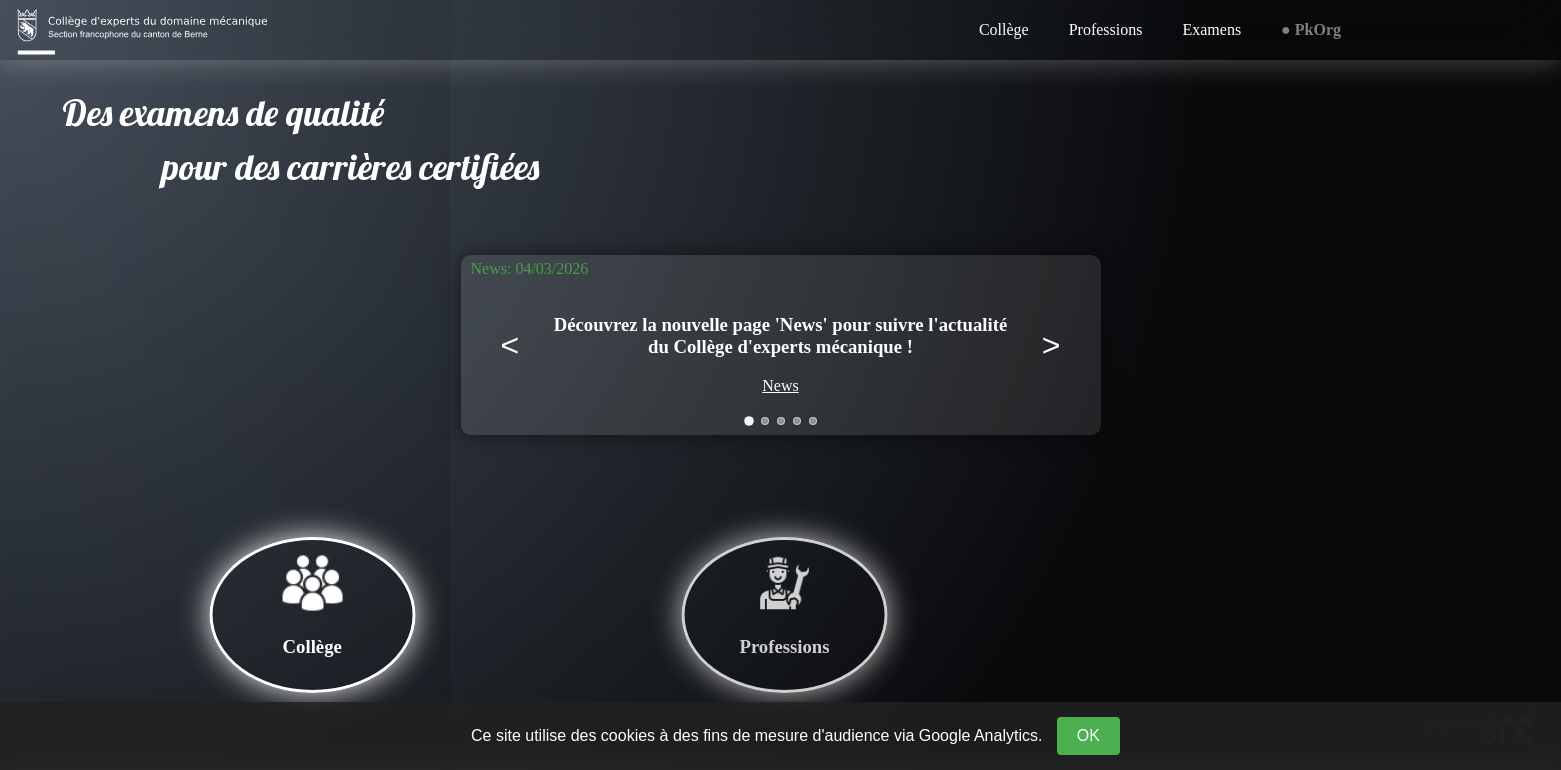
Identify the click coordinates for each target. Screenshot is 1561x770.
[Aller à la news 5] (813, 421)
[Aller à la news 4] (797, 421)
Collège (1004, 29)
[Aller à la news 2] (765, 421)
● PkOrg (1311, 29)
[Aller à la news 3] (781, 421)
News (780, 385)
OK (1088, 735)
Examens (1211, 29)
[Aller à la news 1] (749, 421)
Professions (1106, 29)
